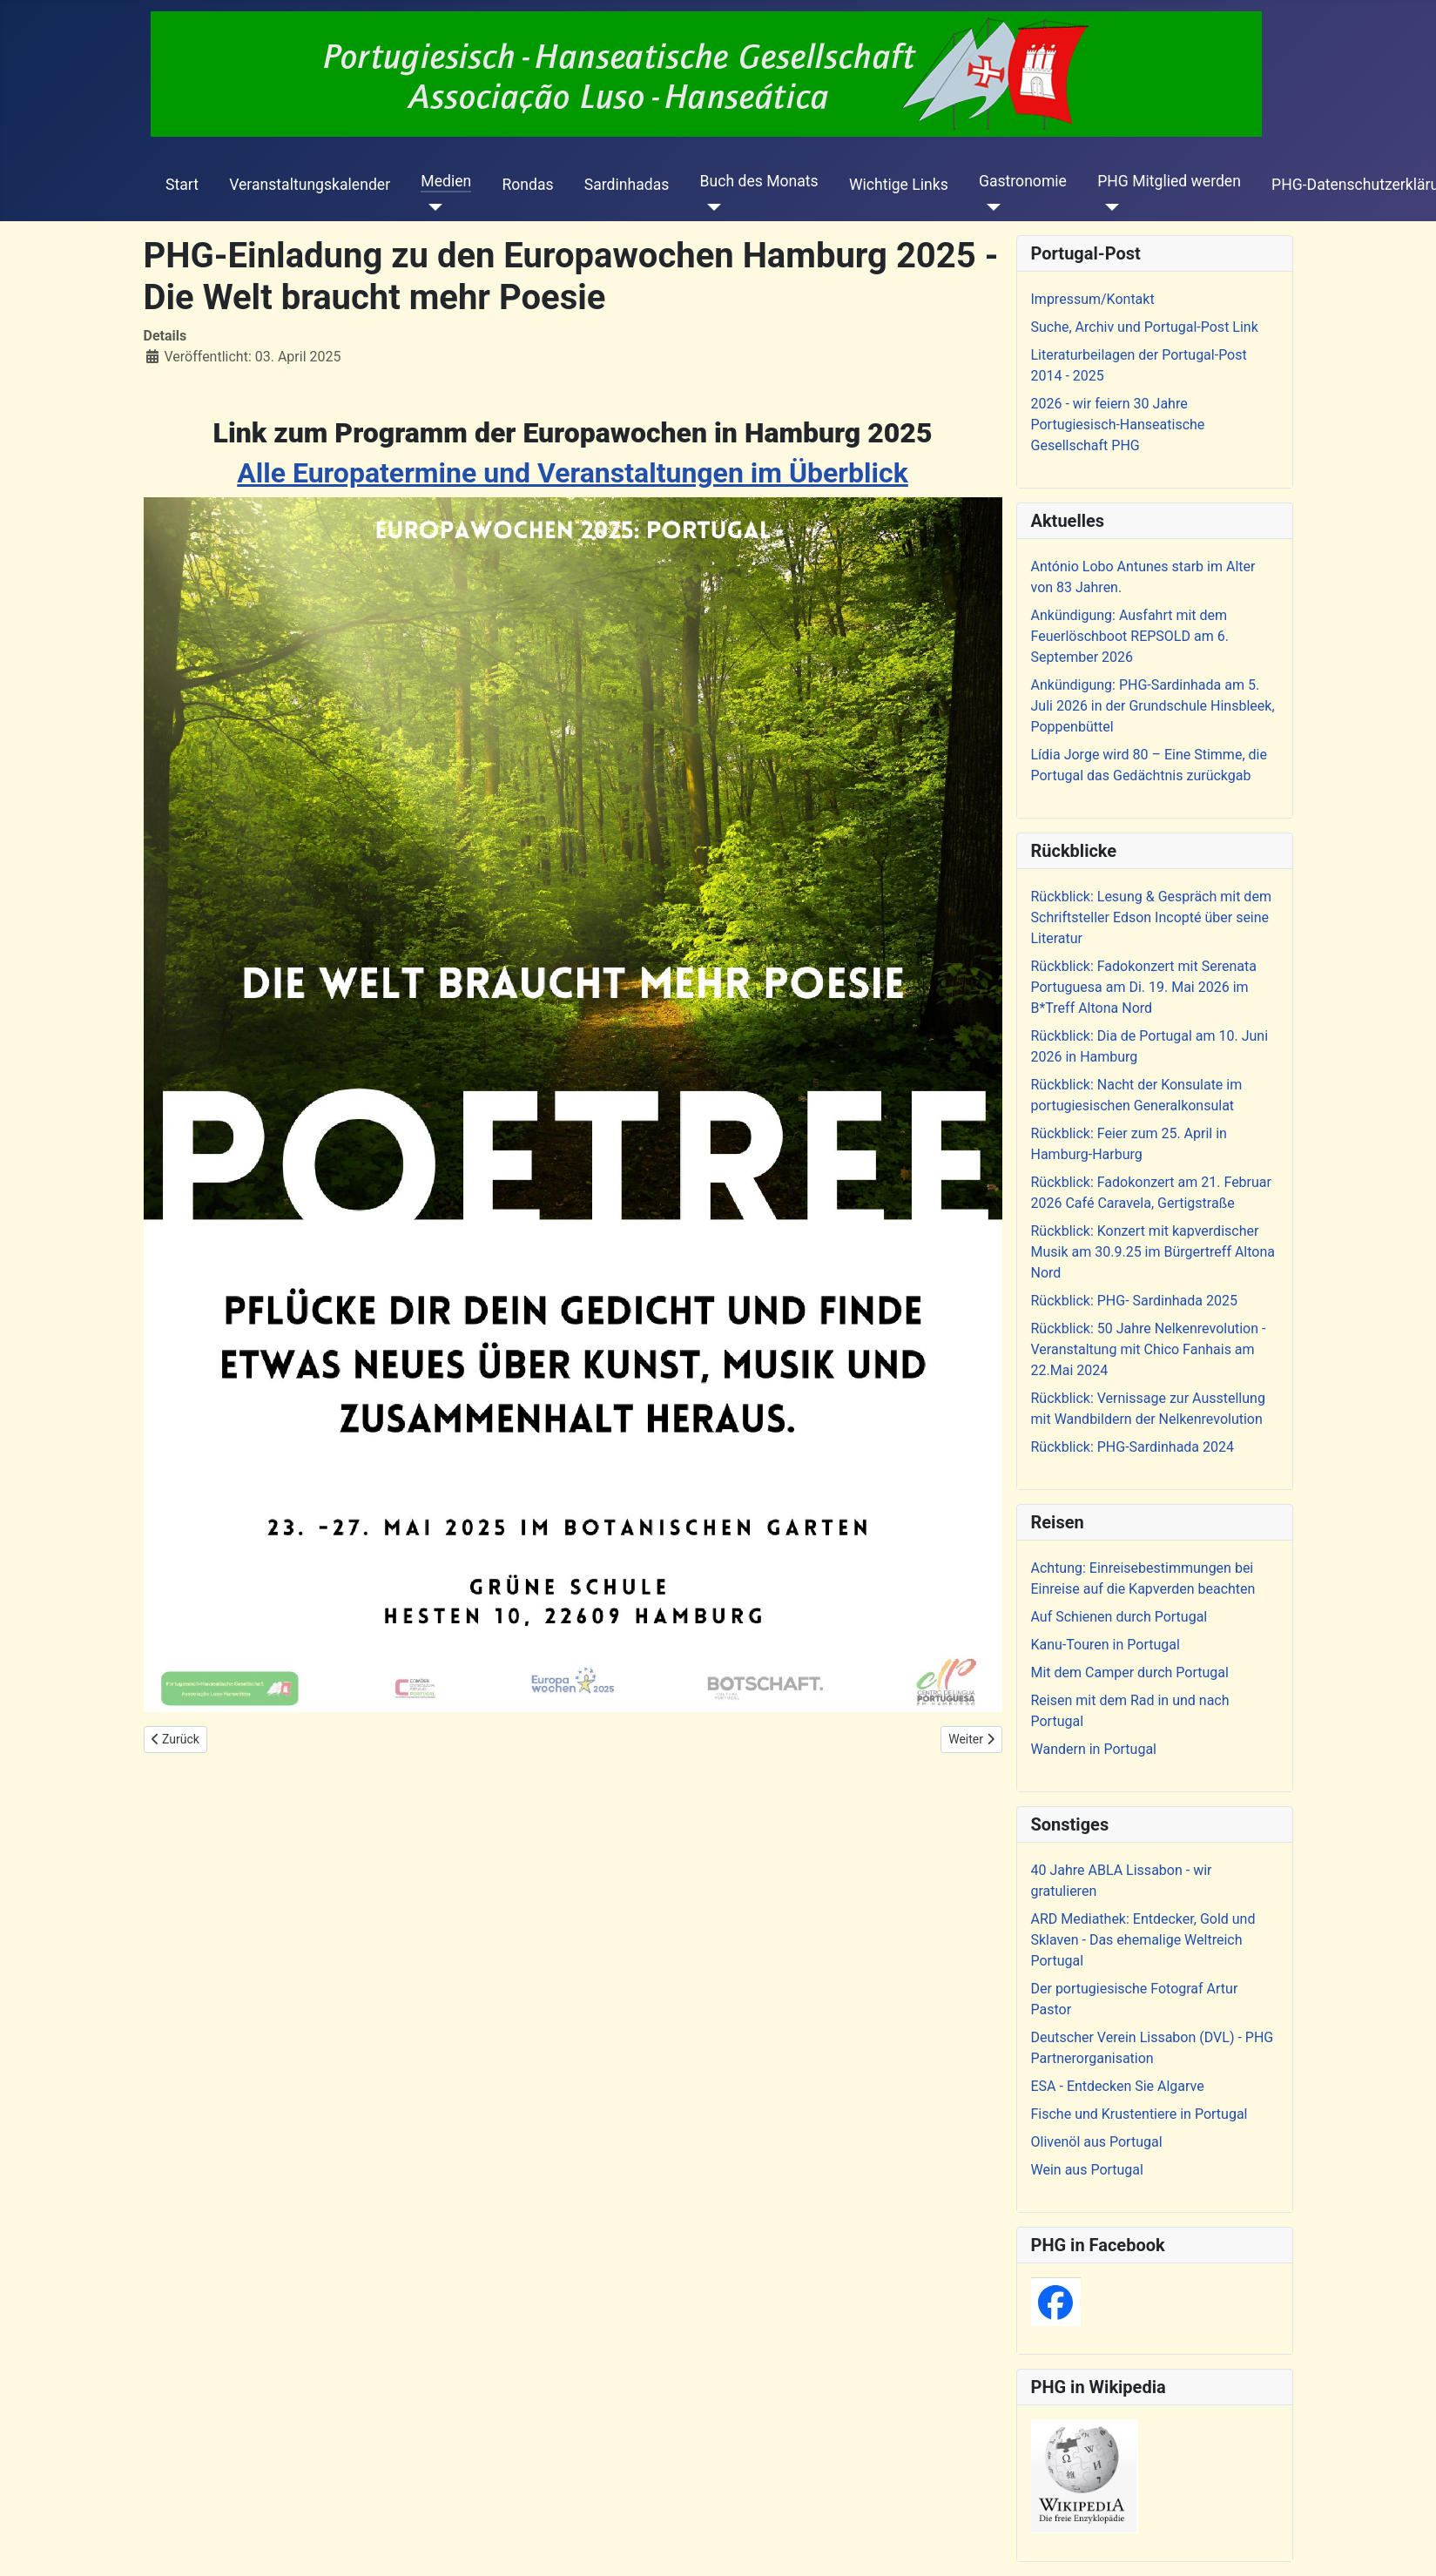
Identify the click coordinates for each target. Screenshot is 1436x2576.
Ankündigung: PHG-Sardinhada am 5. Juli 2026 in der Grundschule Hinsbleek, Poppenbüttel (1153, 706)
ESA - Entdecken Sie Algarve (1117, 2086)
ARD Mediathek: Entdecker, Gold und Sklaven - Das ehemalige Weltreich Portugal (1143, 1940)
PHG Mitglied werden (1169, 181)
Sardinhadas (627, 184)
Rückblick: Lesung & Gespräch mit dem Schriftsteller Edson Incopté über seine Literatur (1151, 917)
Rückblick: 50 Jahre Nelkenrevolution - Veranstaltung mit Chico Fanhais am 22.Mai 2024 (1148, 1349)
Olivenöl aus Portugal (1097, 2142)
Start (182, 184)
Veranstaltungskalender (309, 184)
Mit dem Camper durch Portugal (1130, 1672)
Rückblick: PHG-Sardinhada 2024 (1133, 1447)
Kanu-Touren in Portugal (1105, 1644)
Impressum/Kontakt (1093, 299)
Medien (446, 181)
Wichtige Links (898, 184)
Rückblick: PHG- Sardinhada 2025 (1134, 1300)
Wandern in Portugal (1093, 1749)
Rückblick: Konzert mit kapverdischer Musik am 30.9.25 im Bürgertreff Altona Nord (1153, 1252)
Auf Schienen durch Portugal (1119, 1616)
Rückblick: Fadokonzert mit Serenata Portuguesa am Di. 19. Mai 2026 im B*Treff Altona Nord (1144, 987)
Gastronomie (1023, 181)
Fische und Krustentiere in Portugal (1139, 2114)
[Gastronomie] (990, 207)
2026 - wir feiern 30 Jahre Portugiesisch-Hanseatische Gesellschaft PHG (1118, 424)
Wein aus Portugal (1087, 2169)
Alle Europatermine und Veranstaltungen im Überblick (572, 472)
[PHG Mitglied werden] (1108, 207)
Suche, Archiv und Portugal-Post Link (1144, 327)
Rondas (527, 184)
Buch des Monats (759, 181)
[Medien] (431, 207)
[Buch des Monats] (711, 207)
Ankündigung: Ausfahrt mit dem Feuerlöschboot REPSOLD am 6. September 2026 (1130, 636)
